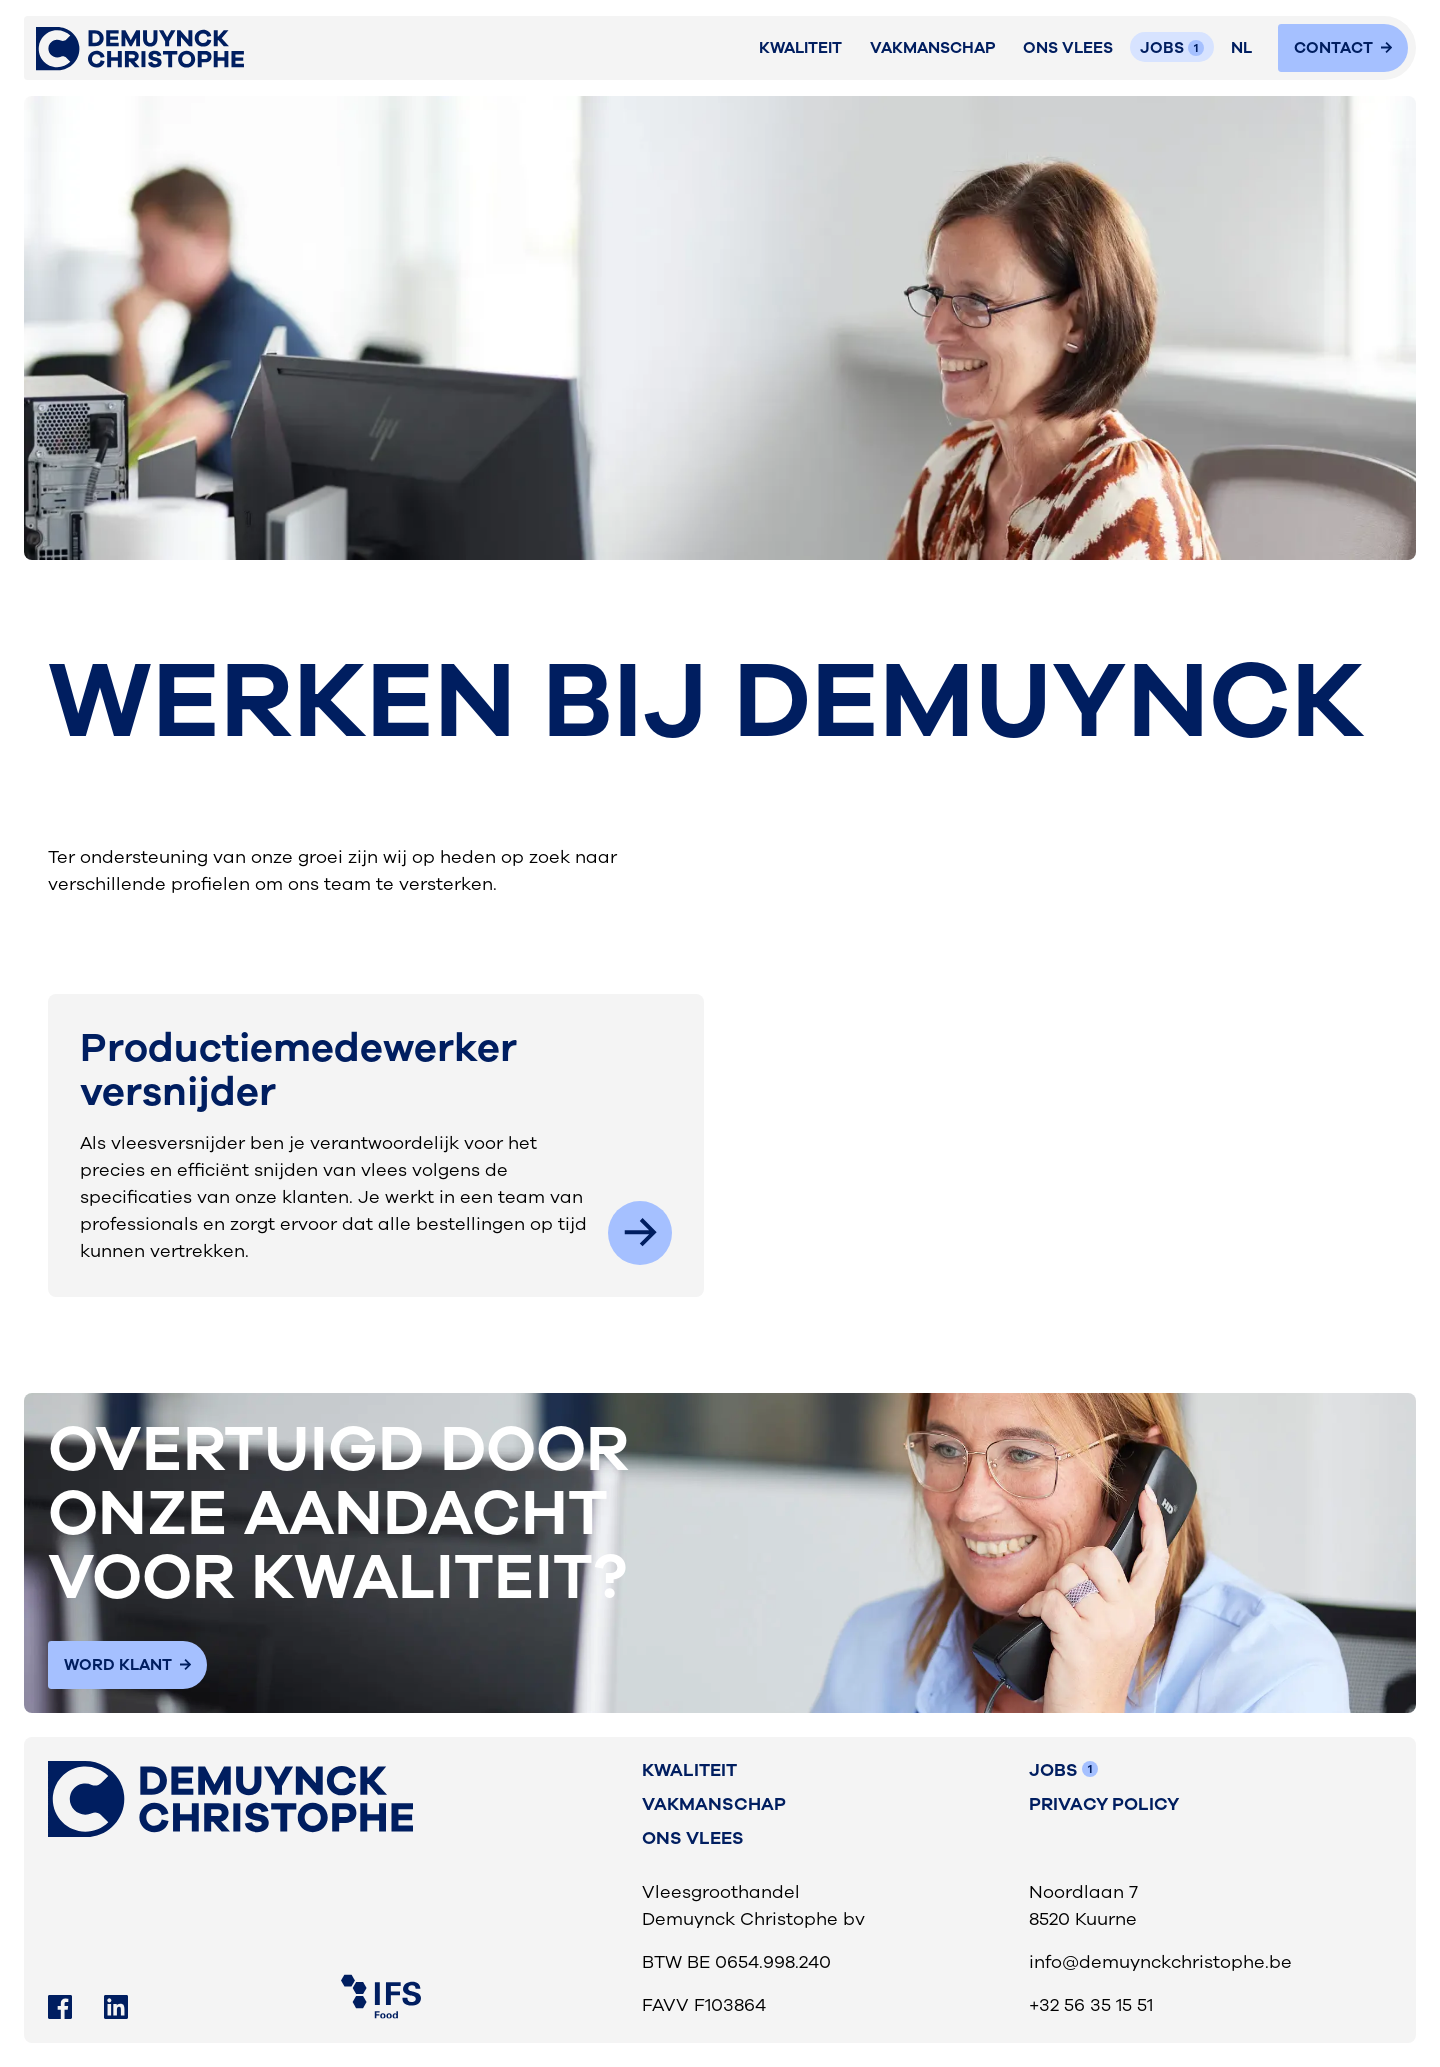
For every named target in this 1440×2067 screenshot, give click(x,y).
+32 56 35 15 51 (1091, 2005)
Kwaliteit (800, 48)
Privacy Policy (1104, 1804)
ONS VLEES (1068, 48)
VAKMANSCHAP (933, 48)
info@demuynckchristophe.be (1160, 1962)
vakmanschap (714, 1804)
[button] (1242, 48)
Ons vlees (693, 1838)
